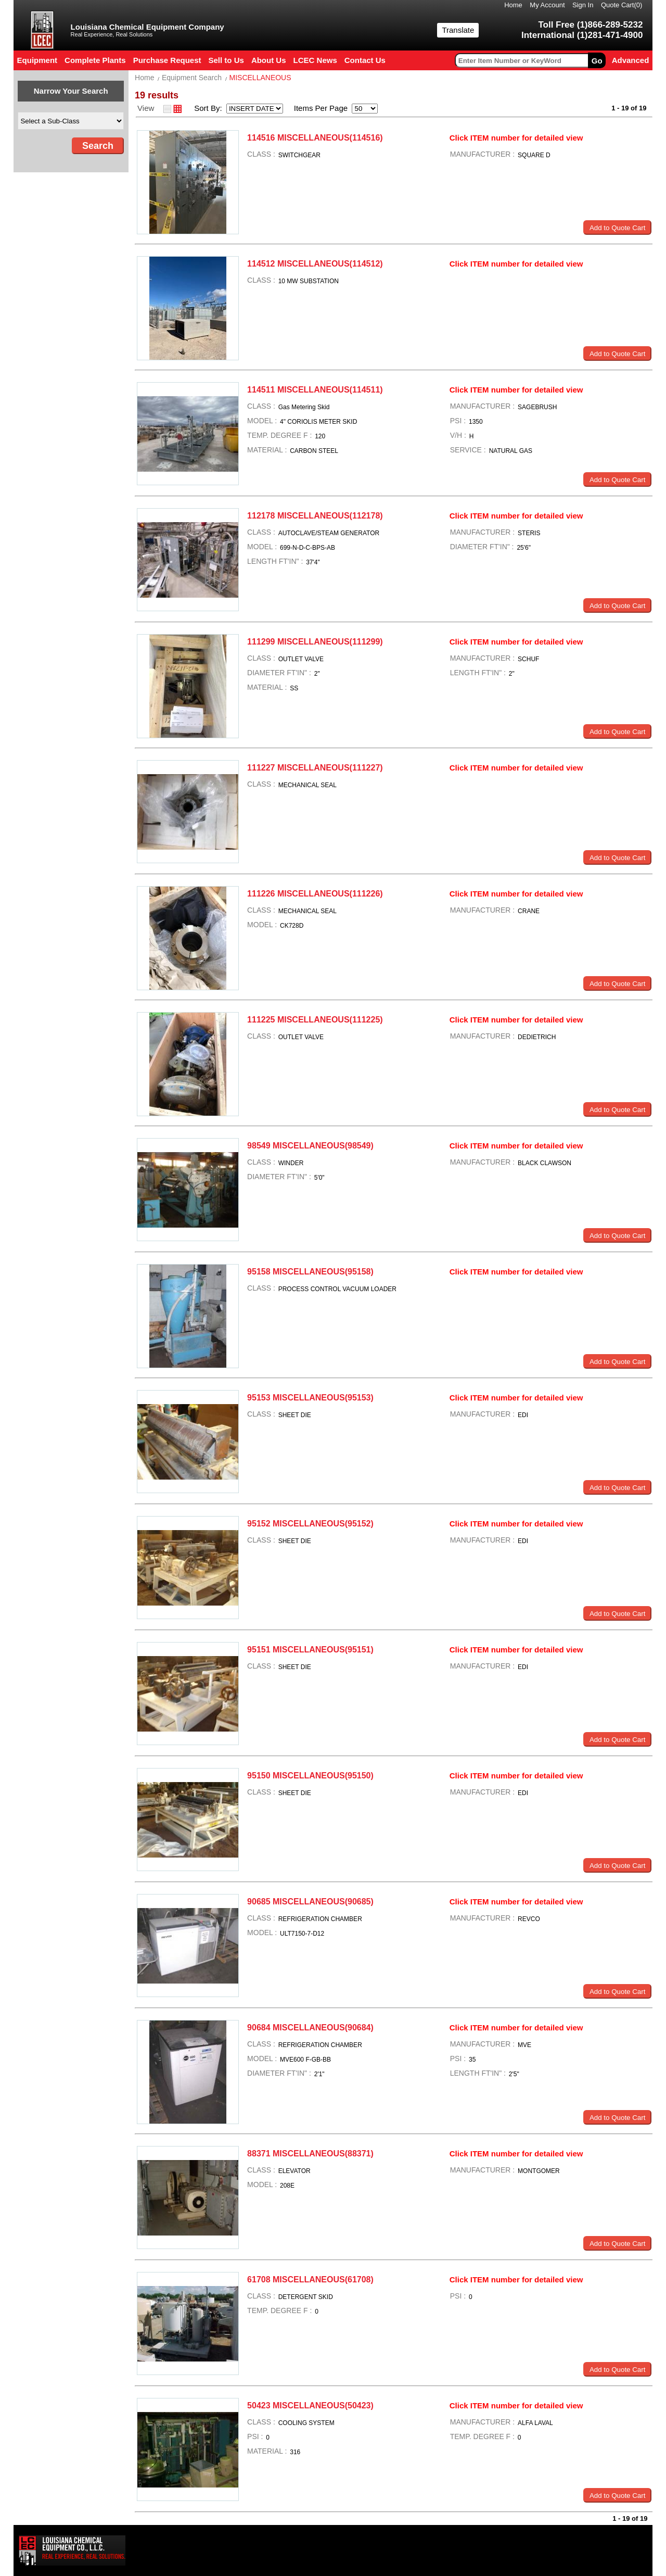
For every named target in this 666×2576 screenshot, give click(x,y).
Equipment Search (192, 77)
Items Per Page (317, 108)
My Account (547, 5)
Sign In (582, 5)
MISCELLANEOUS (260, 77)
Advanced (630, 60)
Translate (458, 30)
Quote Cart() (622, 5)
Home (513, 5)
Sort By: (209, 108)
